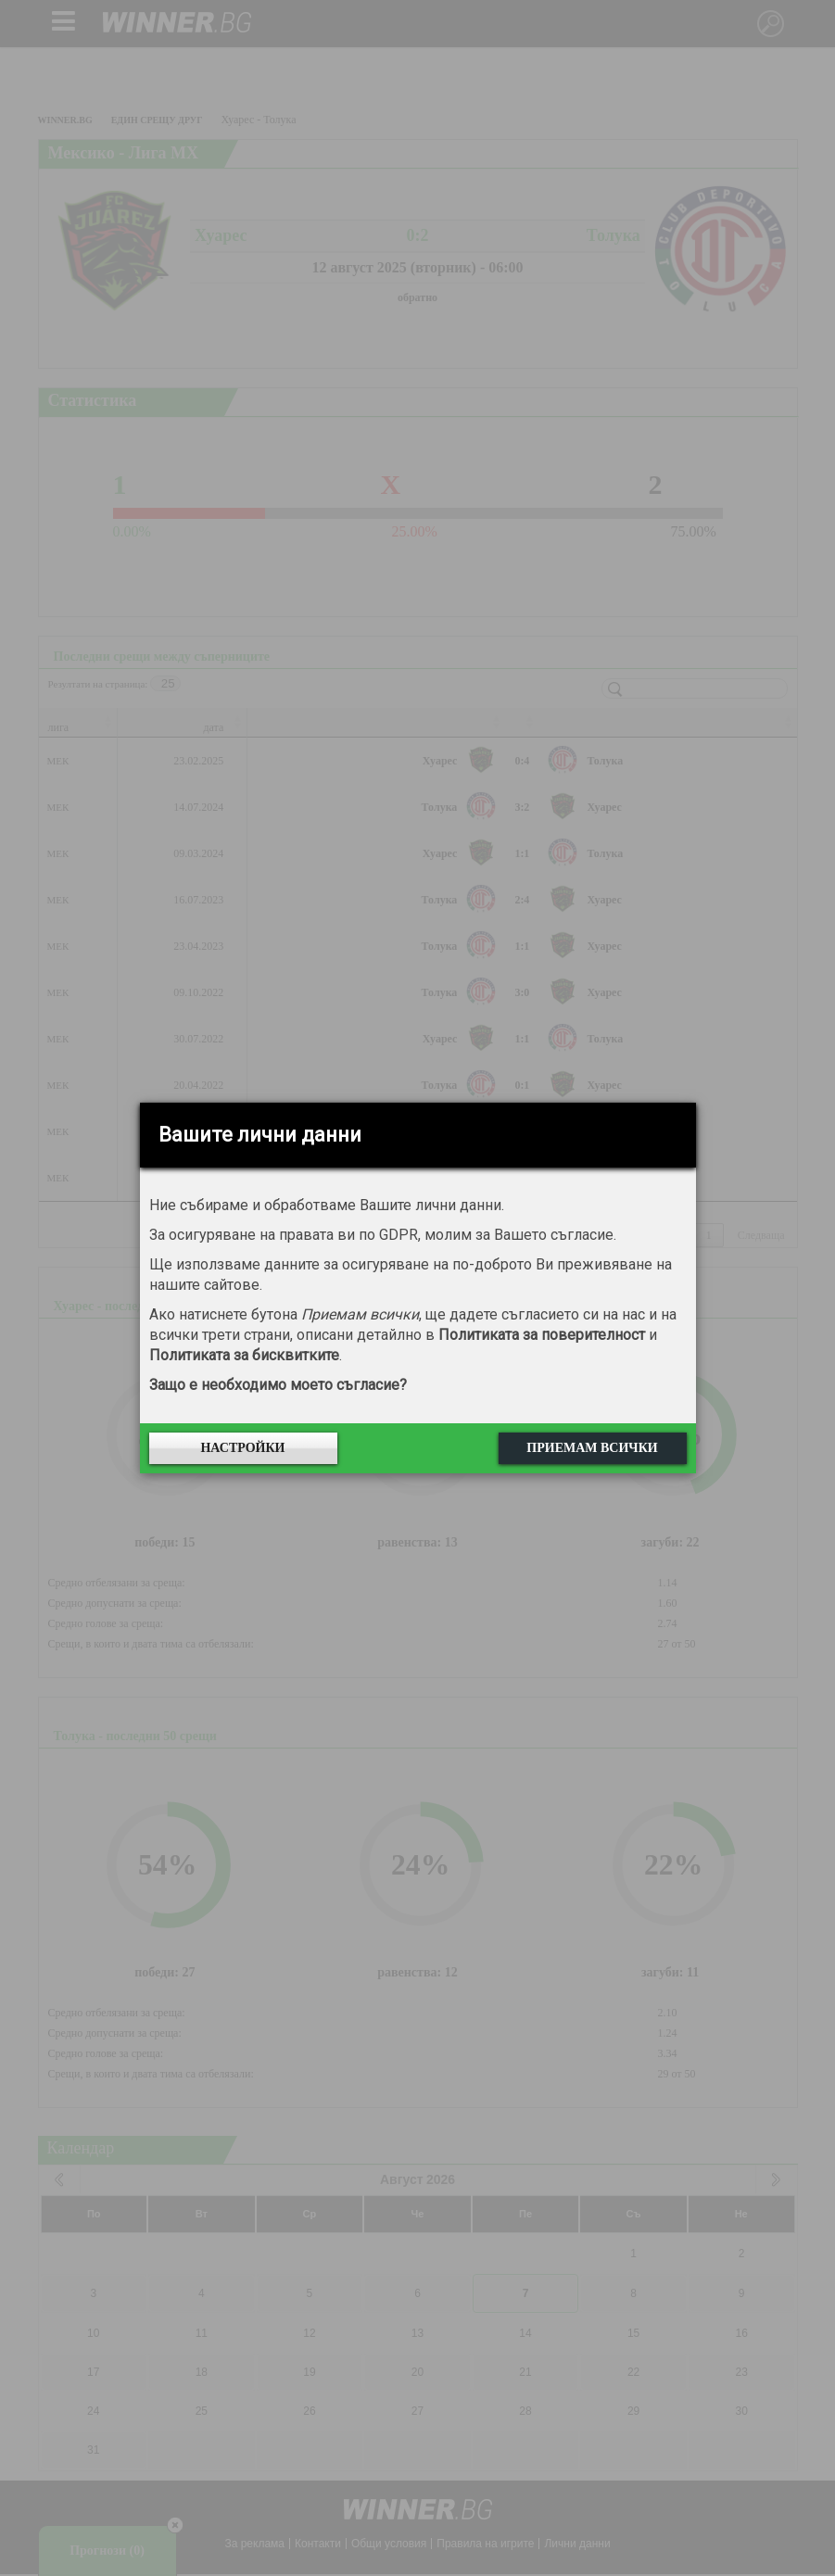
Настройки (242, 1448)
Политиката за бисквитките (244, 1355)
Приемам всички (591, 1448)
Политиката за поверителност (541, 1335)
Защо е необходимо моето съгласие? (278, 1385)
